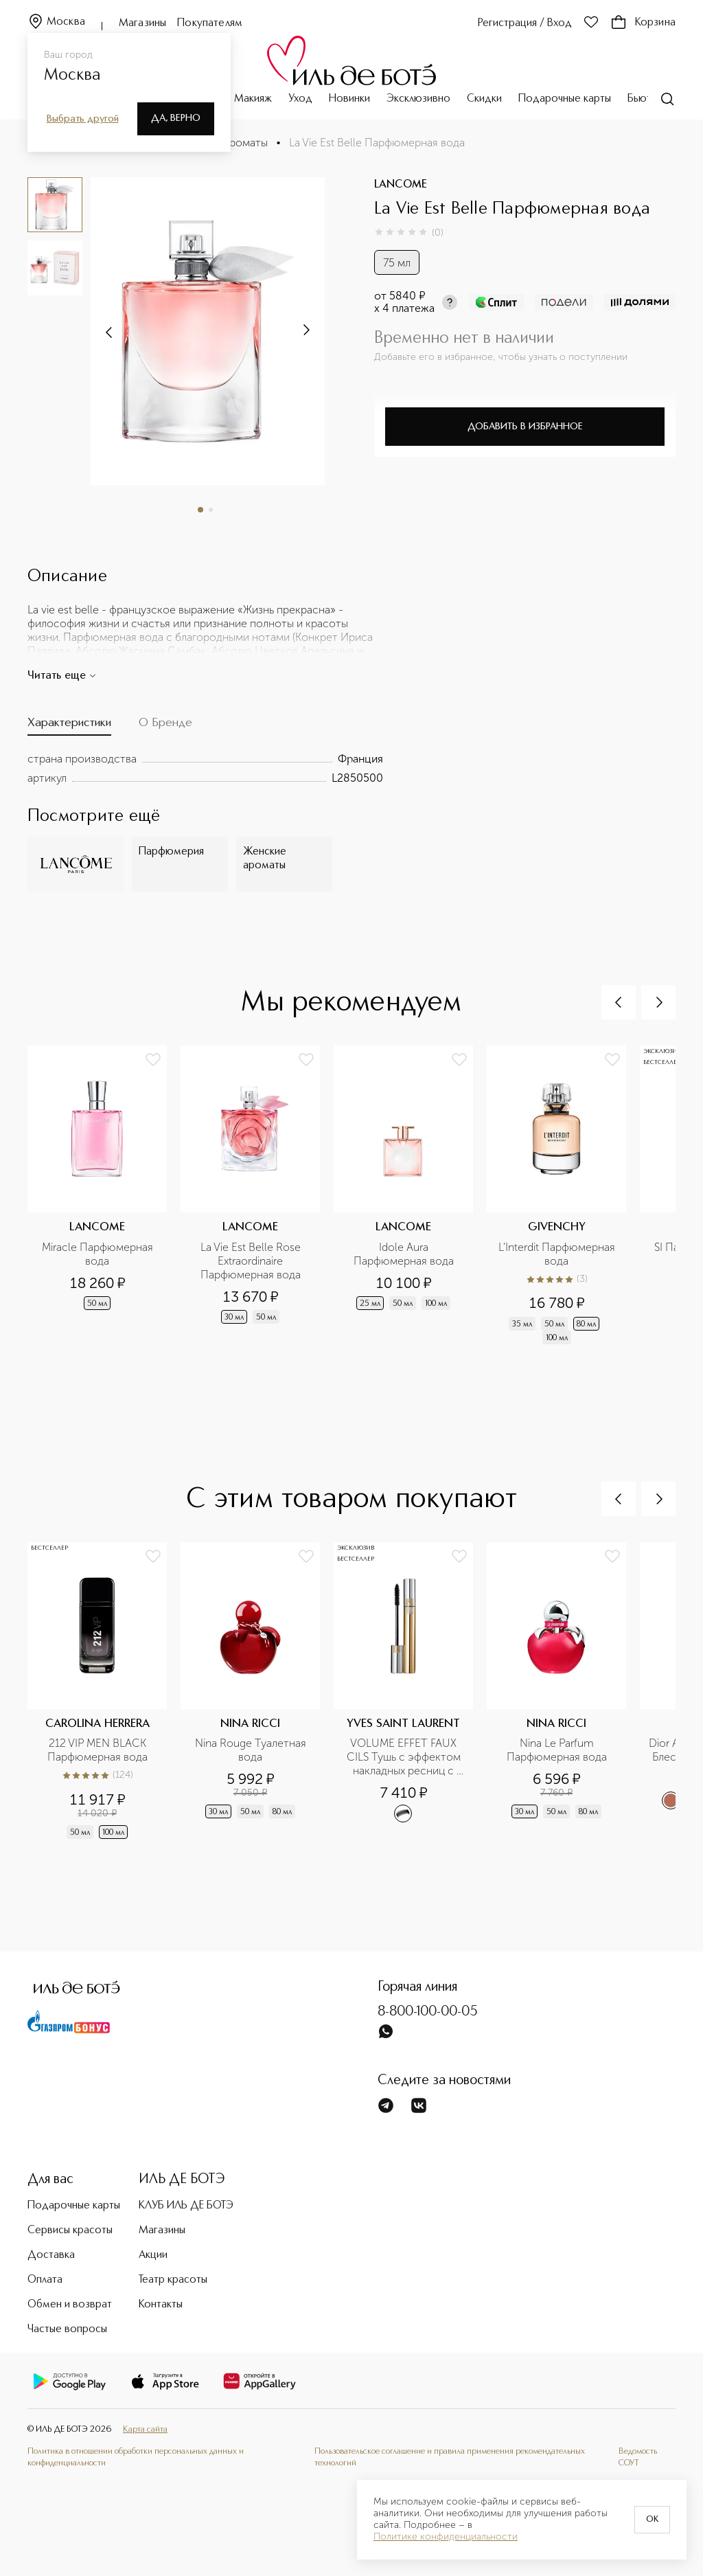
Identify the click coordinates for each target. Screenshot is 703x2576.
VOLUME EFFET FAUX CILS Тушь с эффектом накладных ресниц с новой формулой (405, 1757)
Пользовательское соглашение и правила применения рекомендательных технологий (449, 2457)
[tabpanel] (205, 768)
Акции (153, 2255)
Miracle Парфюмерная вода (99, 1254)
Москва (56, 22)
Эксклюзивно (418, 98)
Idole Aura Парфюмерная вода (404, 1254)
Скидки (484, 98)
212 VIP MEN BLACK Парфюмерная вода (98, 1750)
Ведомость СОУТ (638, 2457)
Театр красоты (173, 2279)
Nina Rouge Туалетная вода (252, 1750)
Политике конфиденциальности (445, 2536)
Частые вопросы (67, 2329)
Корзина (643, 22)
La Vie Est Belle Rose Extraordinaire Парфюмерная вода (251, 1261)
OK (652, 2520)
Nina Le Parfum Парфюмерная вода (557, 1750)
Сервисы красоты (70, 2230)
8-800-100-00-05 (428, 2012)
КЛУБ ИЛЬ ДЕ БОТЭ (186, 2205)
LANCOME (400, 184)
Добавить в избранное (525, 426)
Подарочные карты (564, 98)
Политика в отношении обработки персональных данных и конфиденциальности (135, 2457)
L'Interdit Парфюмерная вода (558, 1254)
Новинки (349, 98)
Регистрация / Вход (525, 23)
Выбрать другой (83, 119)
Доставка (51, 2255)
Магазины (142, 23)
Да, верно (175, 118)
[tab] (69, 726)
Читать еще (62, 675)
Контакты (161, 2304)
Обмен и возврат (69, 2304)
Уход (300, 98)
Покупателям (209, 23)
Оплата (44, 2279)
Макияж (253, 98)
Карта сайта (145, 2429)
